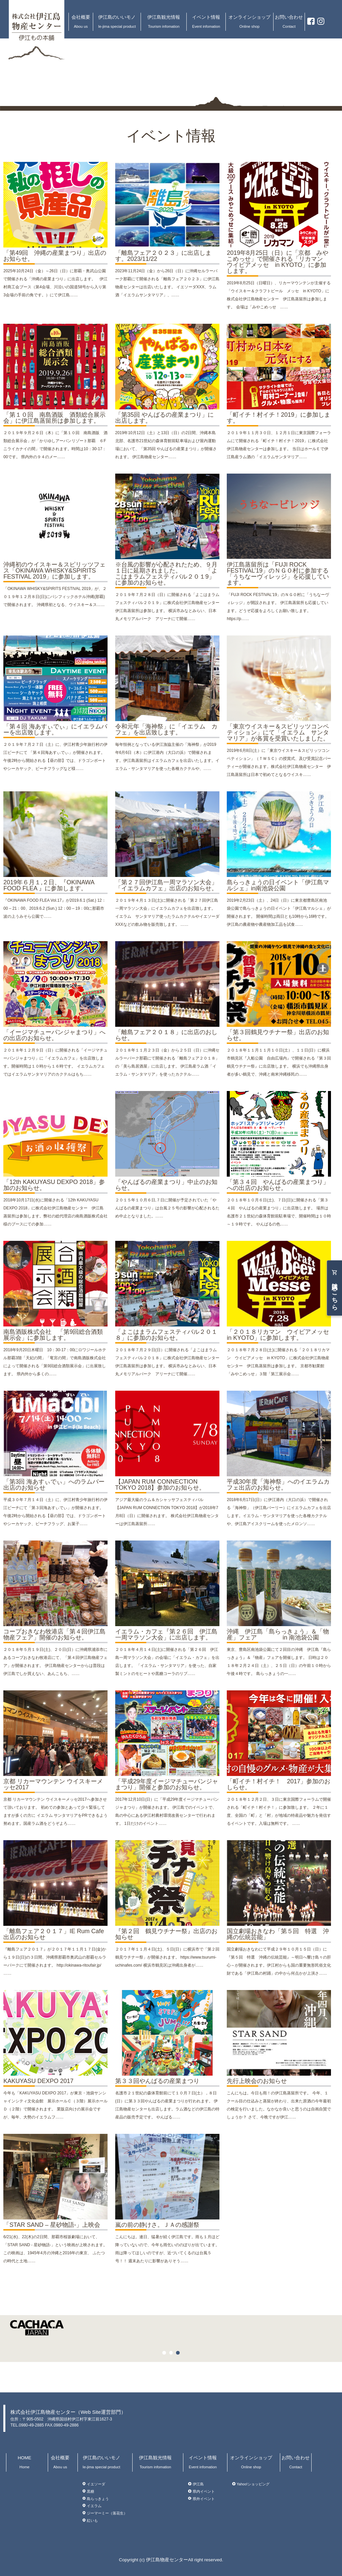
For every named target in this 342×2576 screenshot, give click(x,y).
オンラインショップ (249, 21)
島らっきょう (98, 2498)
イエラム (94, 2506)
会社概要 (81, 21)
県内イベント (204, 2491)
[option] (171, 2333)
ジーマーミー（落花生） (107, 2513)
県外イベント (204, 2498)
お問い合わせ (289, 21)
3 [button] (179, 2354)
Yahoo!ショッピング (253, 2484)
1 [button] (165, 2354)
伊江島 (198, 2484)
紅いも (92, 2520)
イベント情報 (206, 21)
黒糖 (90, 2491)
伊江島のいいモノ (117, 21)
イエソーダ (96, 2484)
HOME (24, 2462)
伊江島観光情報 (163, 21)
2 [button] (172, 2354)
